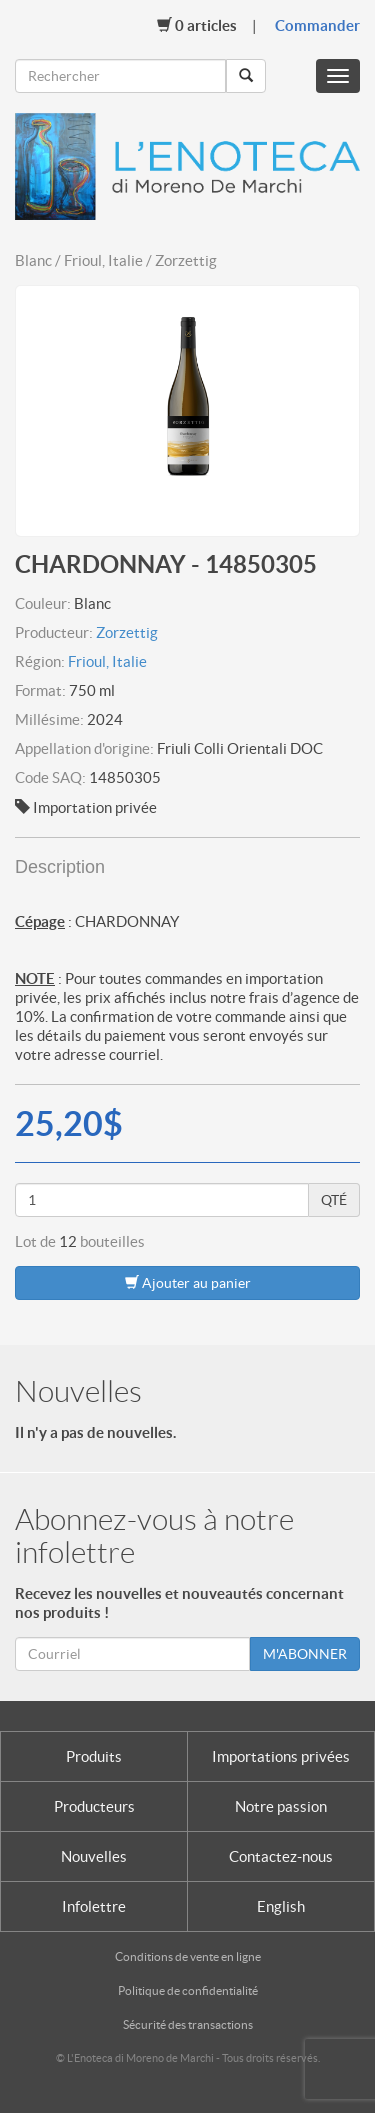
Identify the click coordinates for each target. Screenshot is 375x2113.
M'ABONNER (305, 1654)
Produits (94, 1756)
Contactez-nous (281, 1856)
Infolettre (94, 1906)
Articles (197, 25)
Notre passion (281, 1806)
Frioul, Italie (107, 661)
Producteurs (94, 1806)
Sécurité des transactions (188, 2024)
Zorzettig (127, 632)
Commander (317, 25)
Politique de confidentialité (188, 1990)
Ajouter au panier (188, 1282)
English (281, 1906)
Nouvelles (94, 1856)
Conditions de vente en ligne (188, 1956)
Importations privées (281, 1756)
